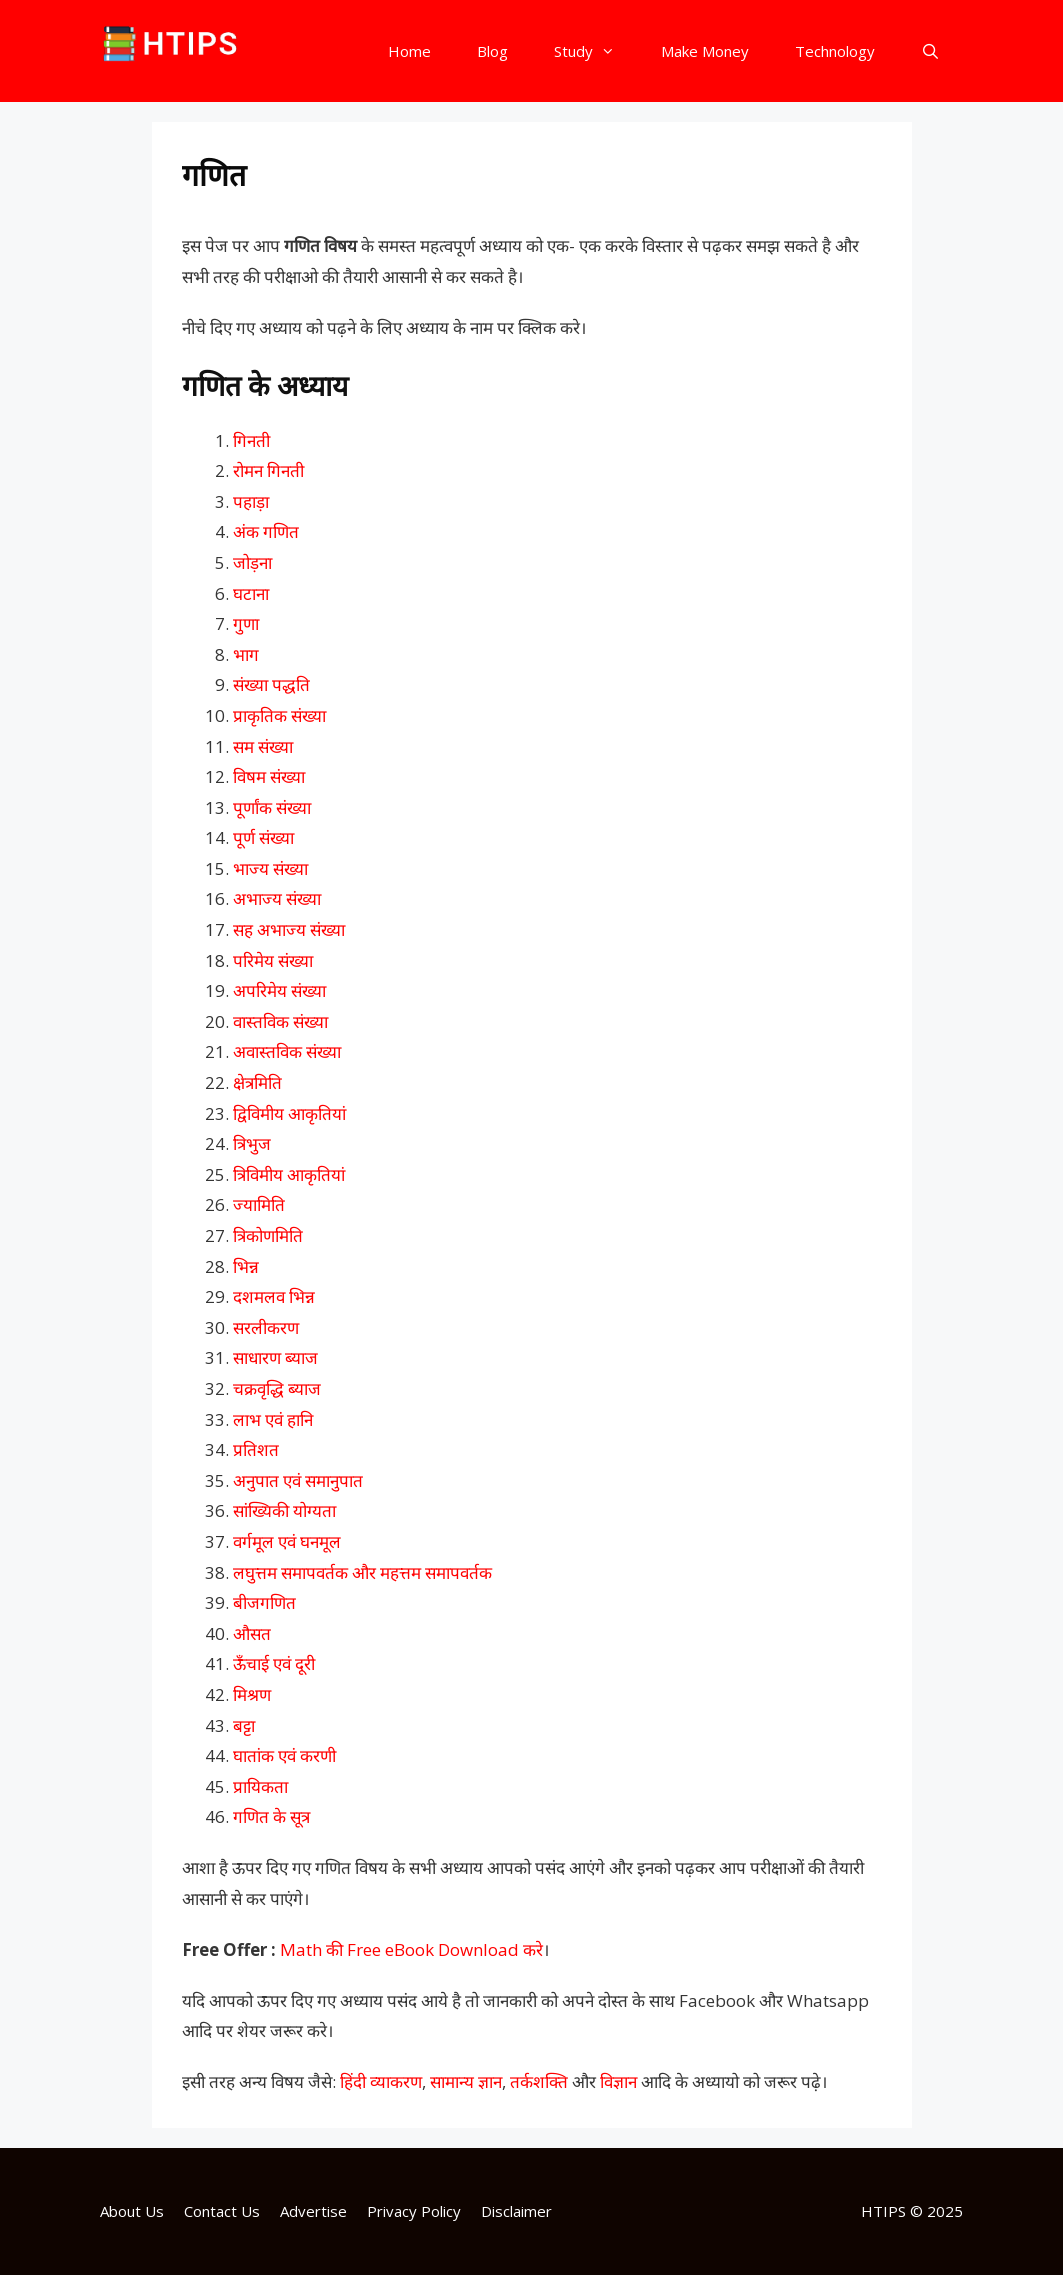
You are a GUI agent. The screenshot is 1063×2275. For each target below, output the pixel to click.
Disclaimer (516, 2211)
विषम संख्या (269, 776)
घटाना (251, 593)
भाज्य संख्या (270, 868)
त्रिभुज (252, 1143)
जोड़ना (252, 562)
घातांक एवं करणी (284, 1755)
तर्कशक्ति (539, 2081)
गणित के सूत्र (271, 1816)
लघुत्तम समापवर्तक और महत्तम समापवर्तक (362, 1572)
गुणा (246, 623)
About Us (132, 2211)
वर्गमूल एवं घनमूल (287, 1541)
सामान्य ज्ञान (466, 2081)
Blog (492, 51)
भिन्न (246, 1266)
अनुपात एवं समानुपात (298, 1480)
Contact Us (222, 2211)
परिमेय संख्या (273, 960)
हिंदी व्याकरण (381, 2081)
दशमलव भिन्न (274, 1296)
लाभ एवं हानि (273, 1419)
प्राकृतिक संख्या (279, 715)
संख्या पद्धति (271, 684)
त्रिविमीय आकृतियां (289, 1174)
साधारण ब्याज (275, 1357)
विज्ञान (618, 2081)
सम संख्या (263, 746)
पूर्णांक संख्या (272, 807)
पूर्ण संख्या (263, 837)
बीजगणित (264, 1602)
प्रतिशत (256, 1449)
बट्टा (244, 1725)
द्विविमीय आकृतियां (289, 1113)
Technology (835, 51)
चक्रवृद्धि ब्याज (277, 1388)
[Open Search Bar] (930, 51)
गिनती (251, 440)
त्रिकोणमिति (268, 1235)
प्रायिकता (260, 1786)
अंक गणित (266, 531)
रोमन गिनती (268, 470)
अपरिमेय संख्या (279, 990)
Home (409, 51)
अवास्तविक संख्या (287, 1051)
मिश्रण (252, 1694)
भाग (246, 654)
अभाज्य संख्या (277, 898)
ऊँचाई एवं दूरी (274, 1663)
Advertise (313, 2211)
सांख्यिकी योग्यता (284, 1510)
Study (596, 51)
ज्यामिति (259, 1204)
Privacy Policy (414, 2211)
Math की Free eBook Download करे (411, 1949)
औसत (252, 1633)
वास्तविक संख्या (280, 1021)
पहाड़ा (251, 501)
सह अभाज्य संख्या (289, 929)
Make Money (705, 51)
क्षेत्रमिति (257, 1082)
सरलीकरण (266, 1327)
